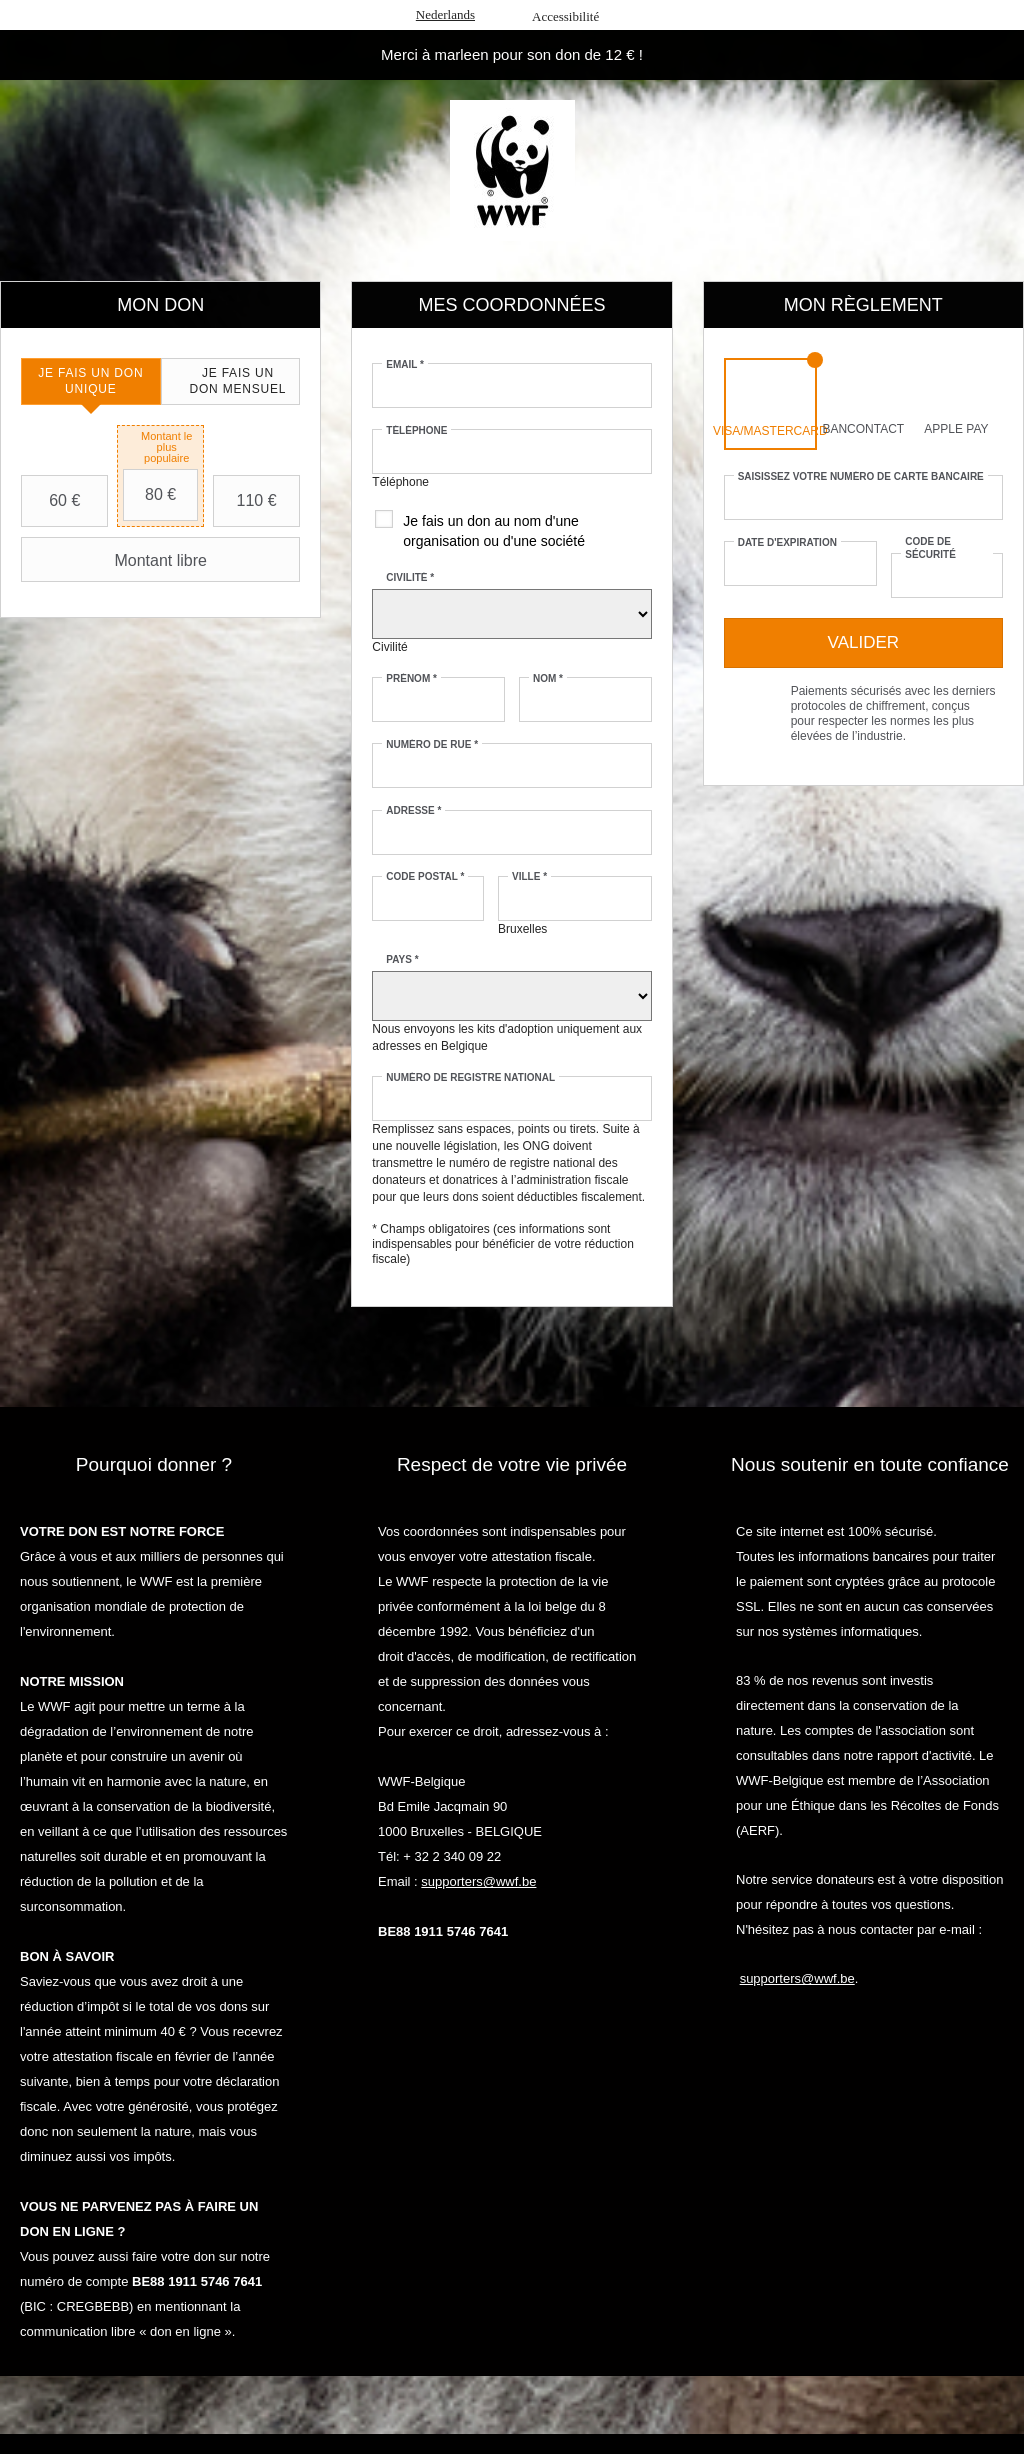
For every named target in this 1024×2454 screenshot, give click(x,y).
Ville (529, 876)
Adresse (413, 810)
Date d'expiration (787, 542)
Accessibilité (565, 16)
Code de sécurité (930, 547)
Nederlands (445, 14)
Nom (548, 678)
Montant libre (116, 560)
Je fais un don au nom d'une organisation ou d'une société (494, 531)
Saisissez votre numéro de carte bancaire (861, 476)
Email (405, 364)
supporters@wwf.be (478, 1881)
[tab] (91, 381)
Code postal (425, 876)
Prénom (411, 678)
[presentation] (91, 381)
